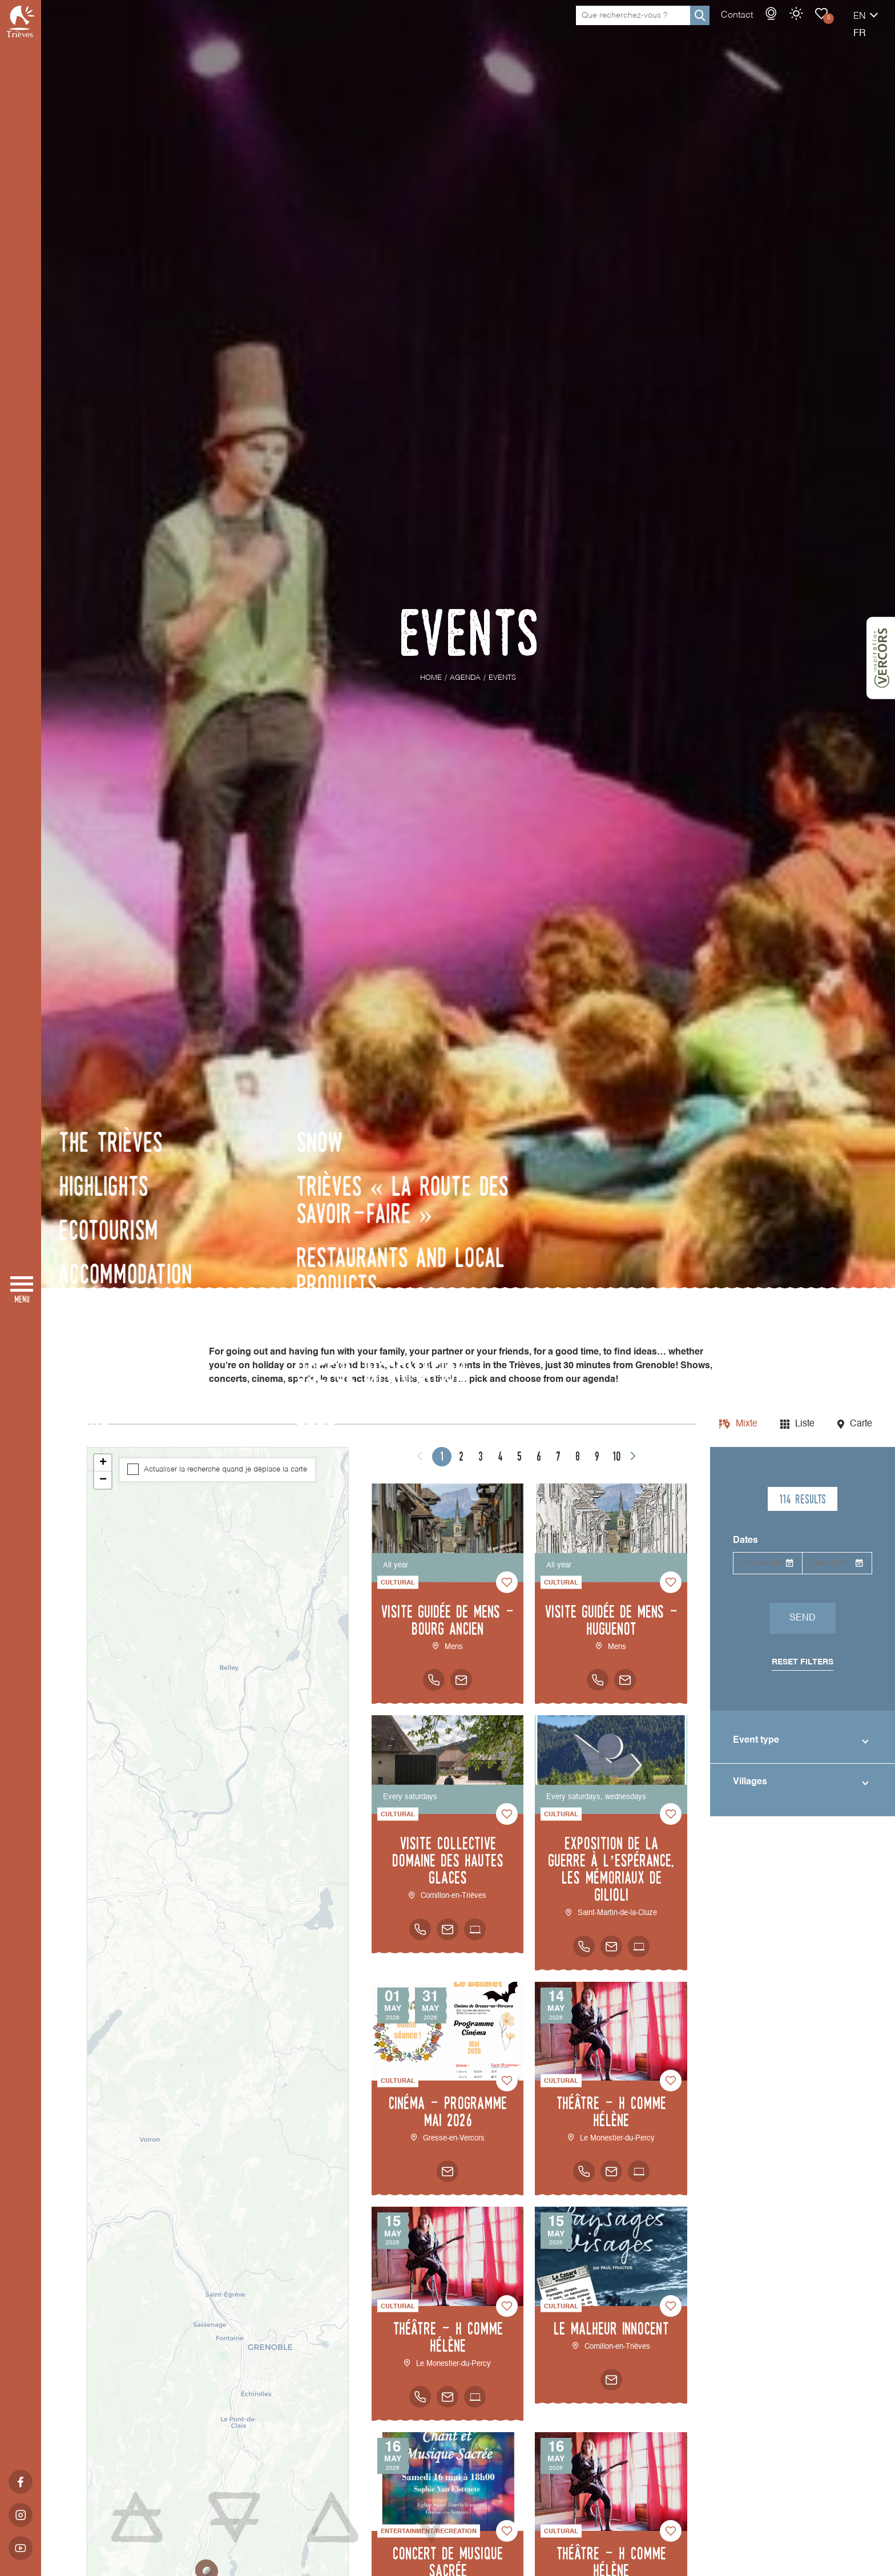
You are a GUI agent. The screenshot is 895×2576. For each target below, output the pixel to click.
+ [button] (103, 1463)
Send (802, 1618)
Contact (697, 26)
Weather (756, 25)
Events (781, 25)
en (819, 28)
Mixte (746, 1424)
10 (616, 1456)
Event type (756, 1740)
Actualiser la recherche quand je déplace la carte (225, 1469)
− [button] (103, 1480)
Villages (750, 1782)
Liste (805, 1424)
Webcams (731, 25)
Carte (861, 1424)
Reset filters (802, 1662)
